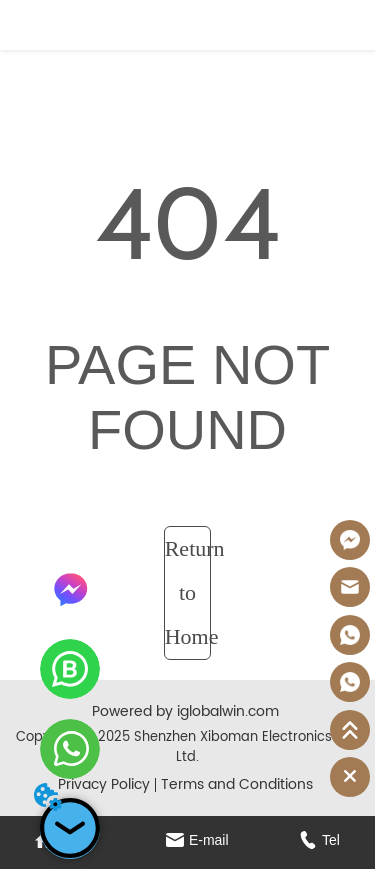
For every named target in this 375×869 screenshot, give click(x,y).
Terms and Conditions (237, 784)
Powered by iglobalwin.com (185, 711)
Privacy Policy (104, 784)
